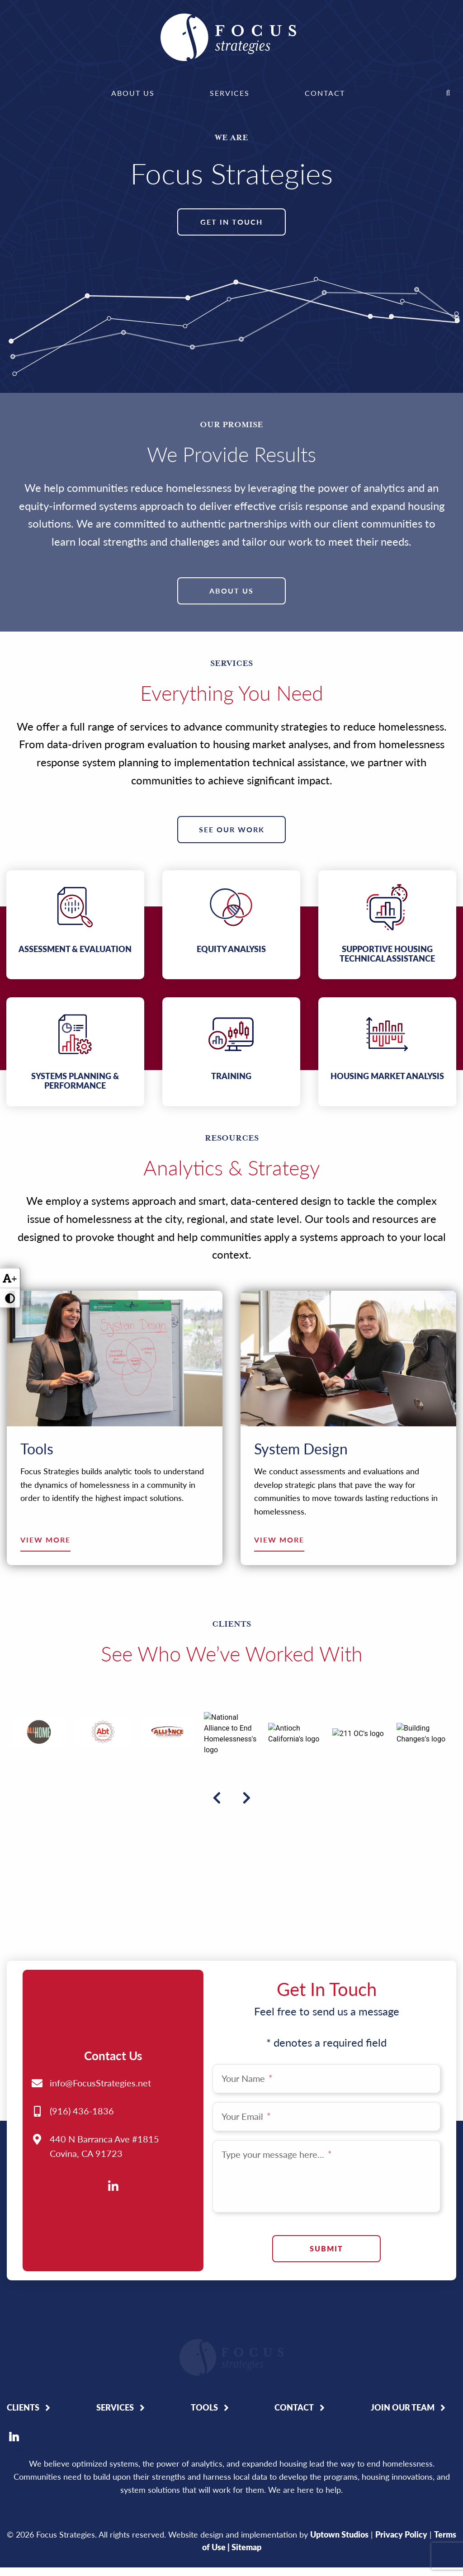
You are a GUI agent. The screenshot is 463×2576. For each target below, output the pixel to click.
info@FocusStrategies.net (100, 1950)
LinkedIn (13, 2357)
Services (230, 93)
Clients (23, 2328)
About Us (133, 93)
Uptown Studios (339, 2454)
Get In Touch (231, 222)
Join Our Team (403, 2328)
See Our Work (232, 829)
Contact (325, 93)
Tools (204, 2328)
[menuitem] (133, 93)
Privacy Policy (401, 2454)
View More (45, 1540)
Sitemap (246, 2467)
